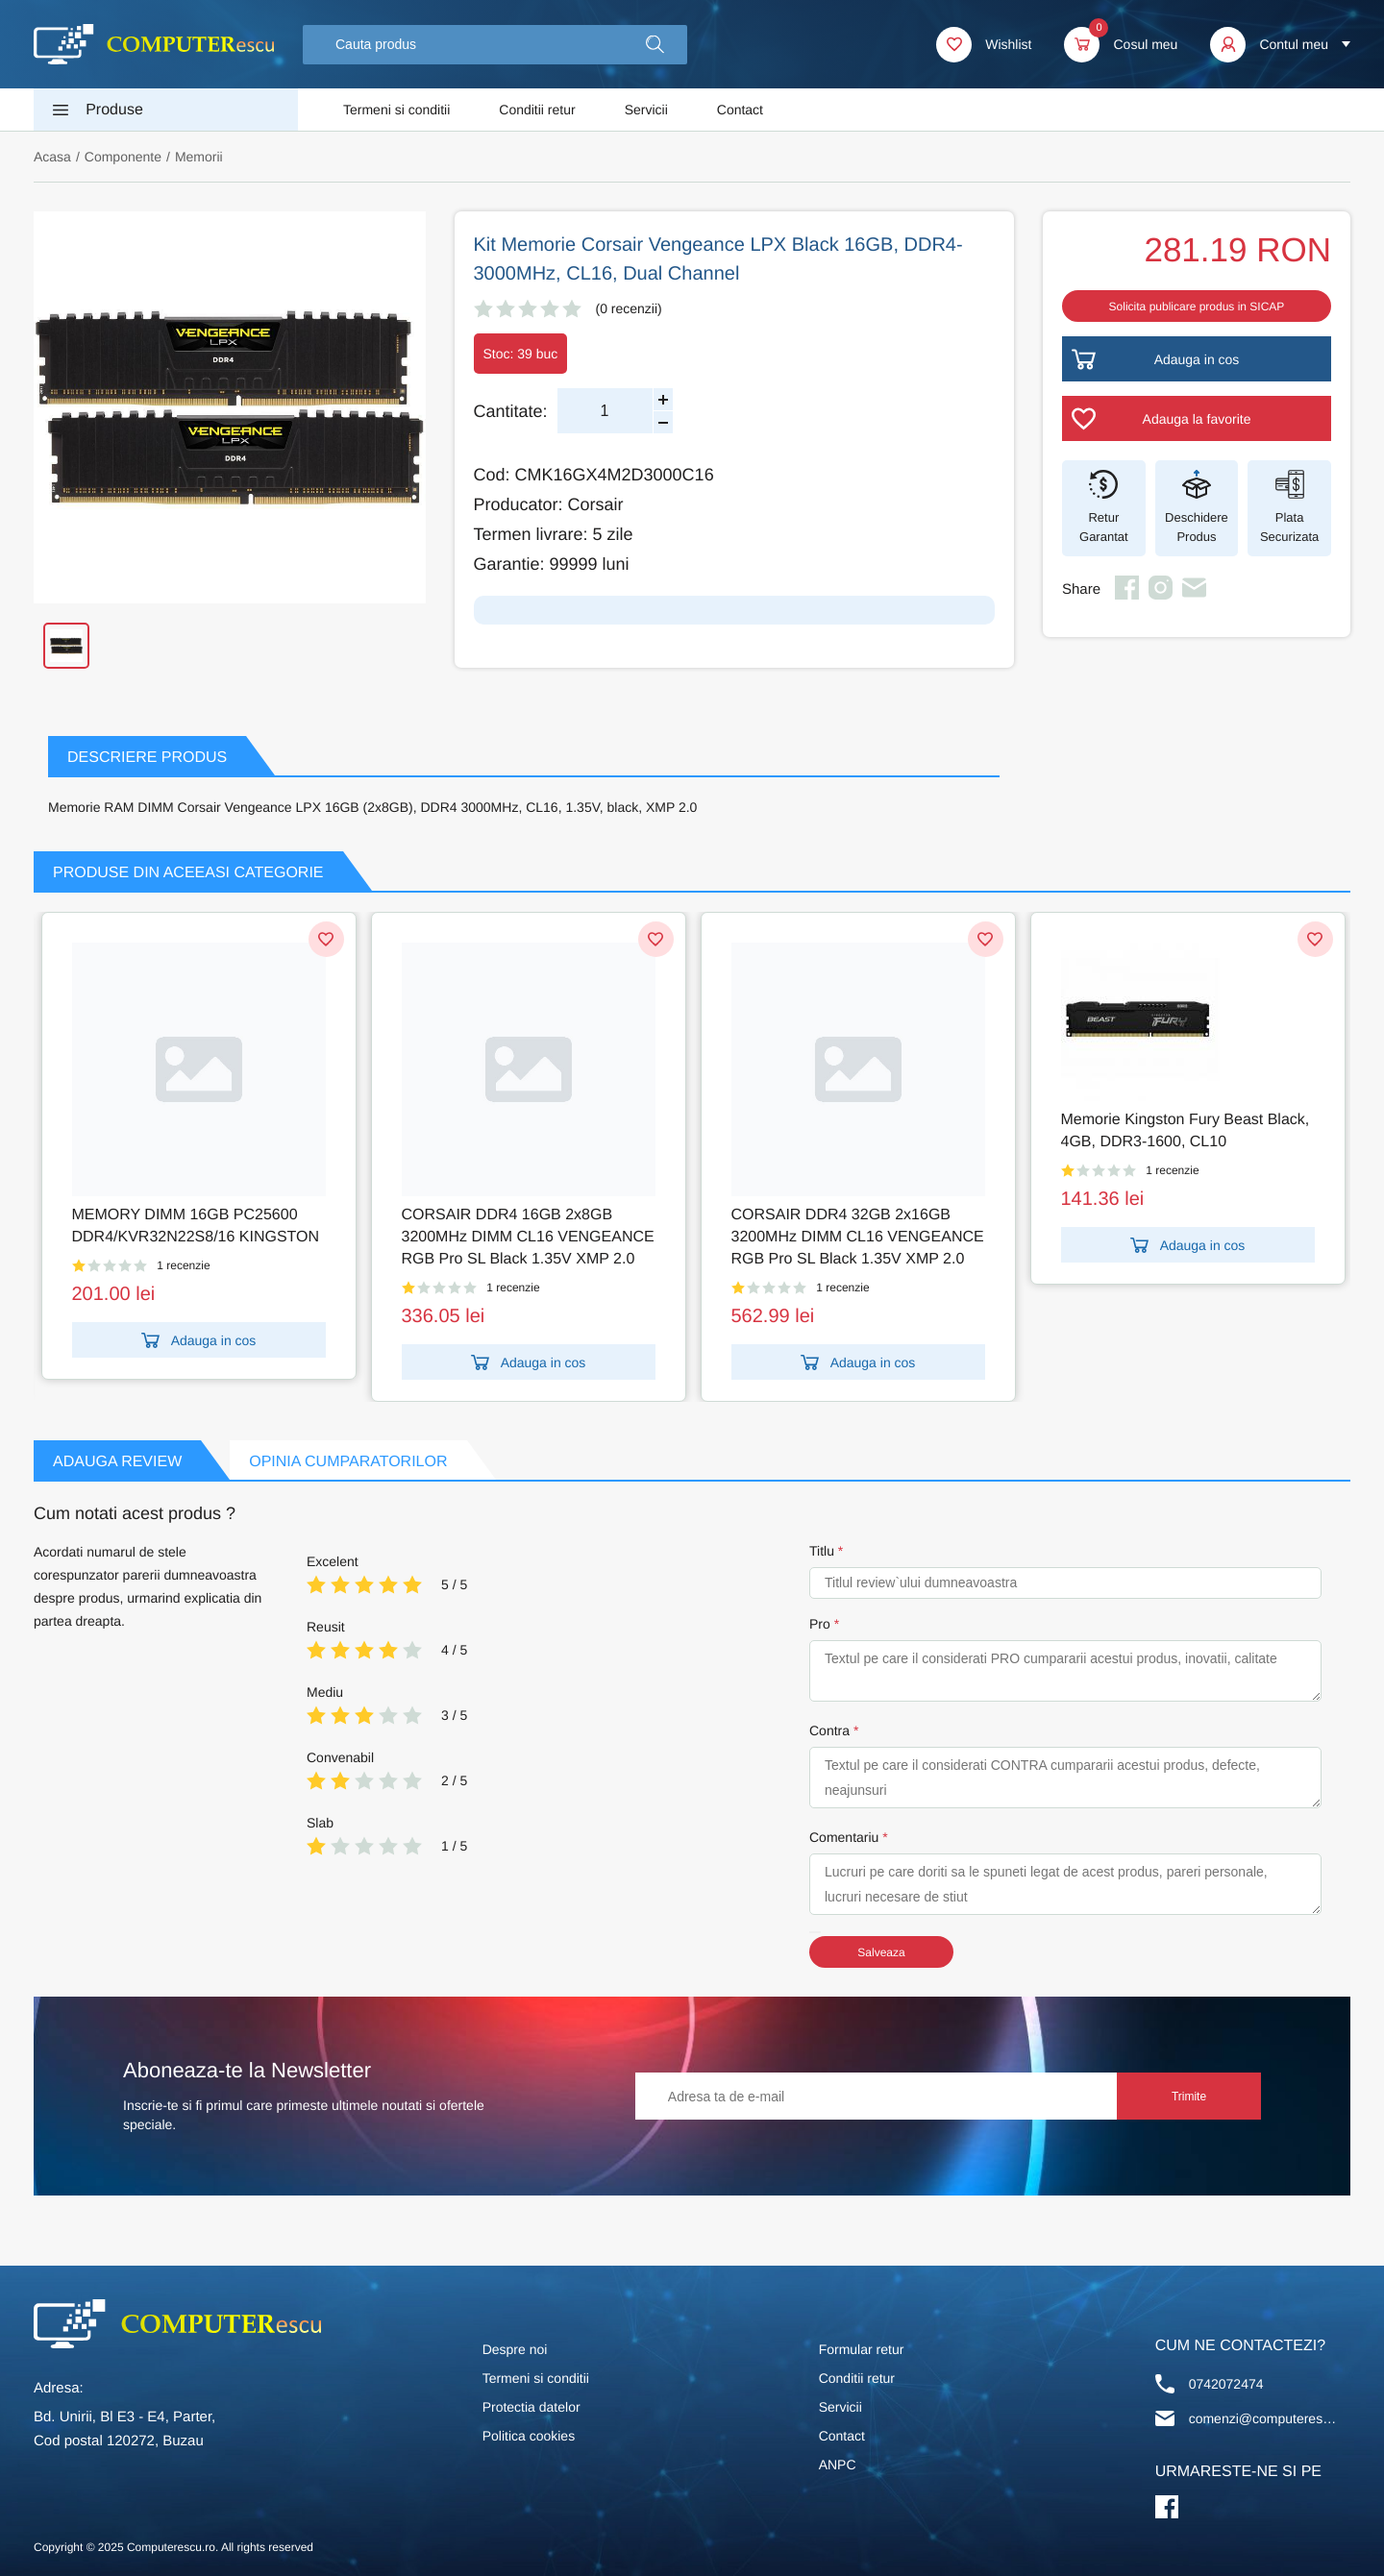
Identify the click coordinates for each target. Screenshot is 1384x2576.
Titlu (821, 1550)
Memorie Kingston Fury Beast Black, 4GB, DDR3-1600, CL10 (1185, 1131)
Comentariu (843, 1837)
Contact (740, 109)
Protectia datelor (531, 2407)
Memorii (199, 156)
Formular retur (861, 2349)
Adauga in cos (199, 1340)
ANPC (837, 2464)
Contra (829, 1730)
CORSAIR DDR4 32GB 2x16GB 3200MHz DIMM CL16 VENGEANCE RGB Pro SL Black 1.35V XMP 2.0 (857, 1237)
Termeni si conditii (396, 109)
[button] (655, 45)
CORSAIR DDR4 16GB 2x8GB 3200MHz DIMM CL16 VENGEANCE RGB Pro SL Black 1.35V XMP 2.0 (528, 1237)
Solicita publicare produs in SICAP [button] (1197, 306)
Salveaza (880, 1952)
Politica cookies (529, 2435)
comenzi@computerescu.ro (1265, 2418)
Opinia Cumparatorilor (348, 1462)
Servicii (646, 109)
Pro (819, 1623)
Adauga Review (117, 1462)
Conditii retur (537, 109)
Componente (123, 156)
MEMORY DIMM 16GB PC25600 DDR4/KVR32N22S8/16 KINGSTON (196, 1226)
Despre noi (515, 2349)
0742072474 (1226, 2384)
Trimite (1189, 2096)
